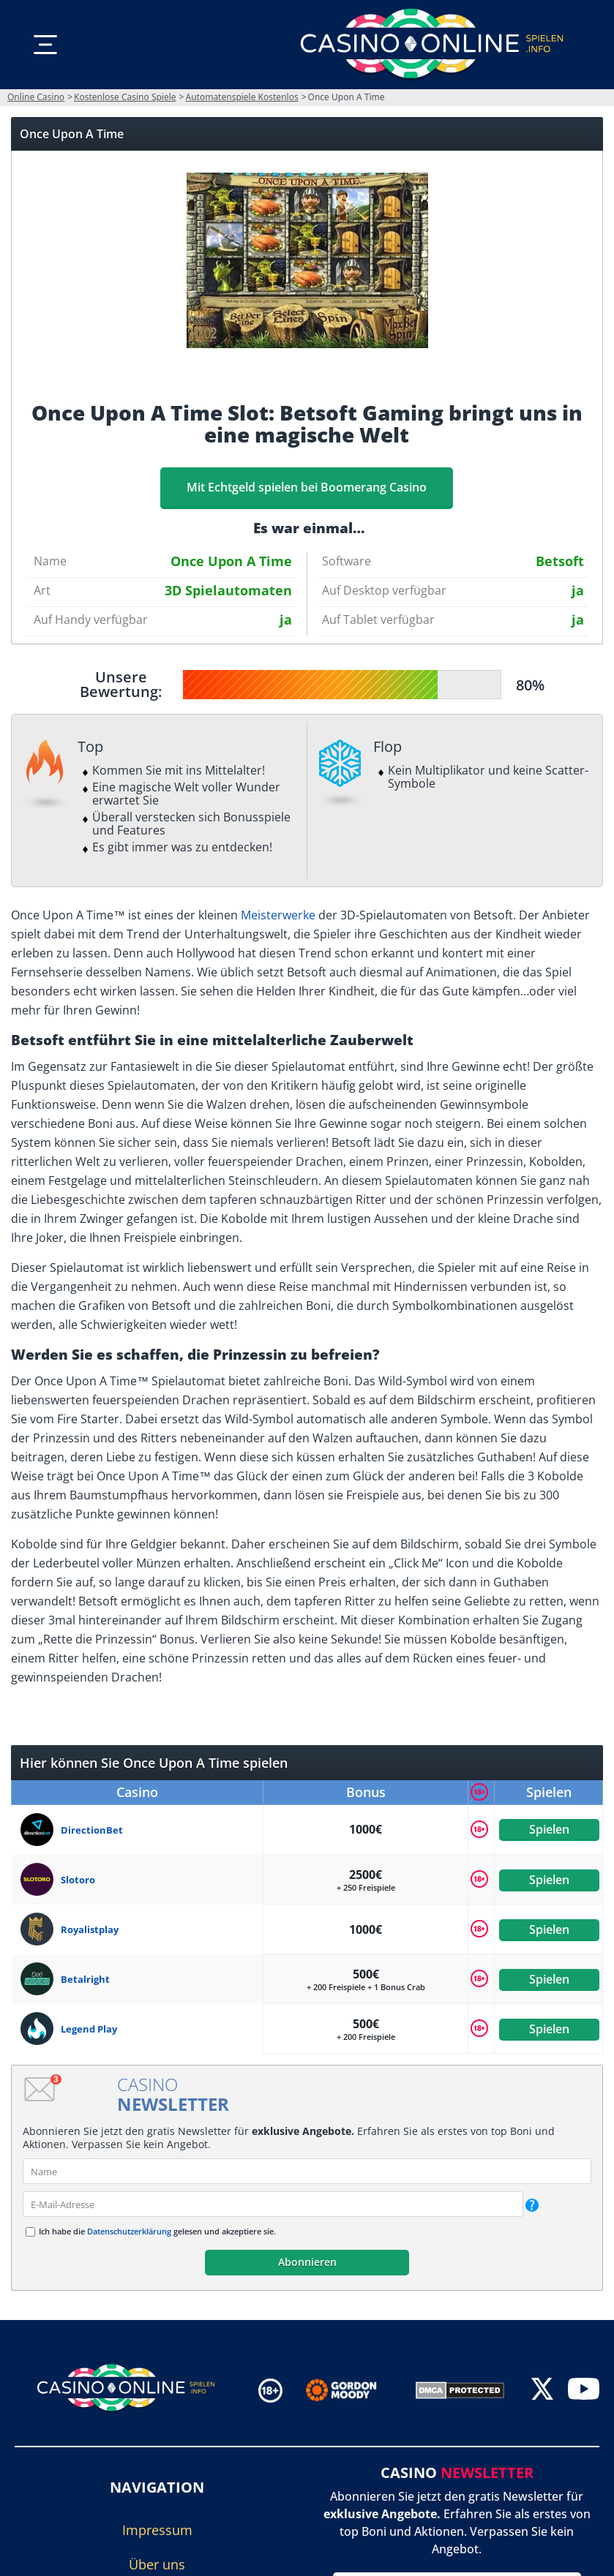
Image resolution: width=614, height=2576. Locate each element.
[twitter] (542, 2390)
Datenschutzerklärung (129, 2231)
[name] (307, 2171)
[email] (273, 2204)
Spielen (548, 1829)
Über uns (157, 2564)
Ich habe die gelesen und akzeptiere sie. (157, 2231)
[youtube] (583, 2390)
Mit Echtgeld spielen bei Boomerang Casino (307, 487)
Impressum (157, 2530)
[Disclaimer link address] (351, 2390)
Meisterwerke (278, 915)
